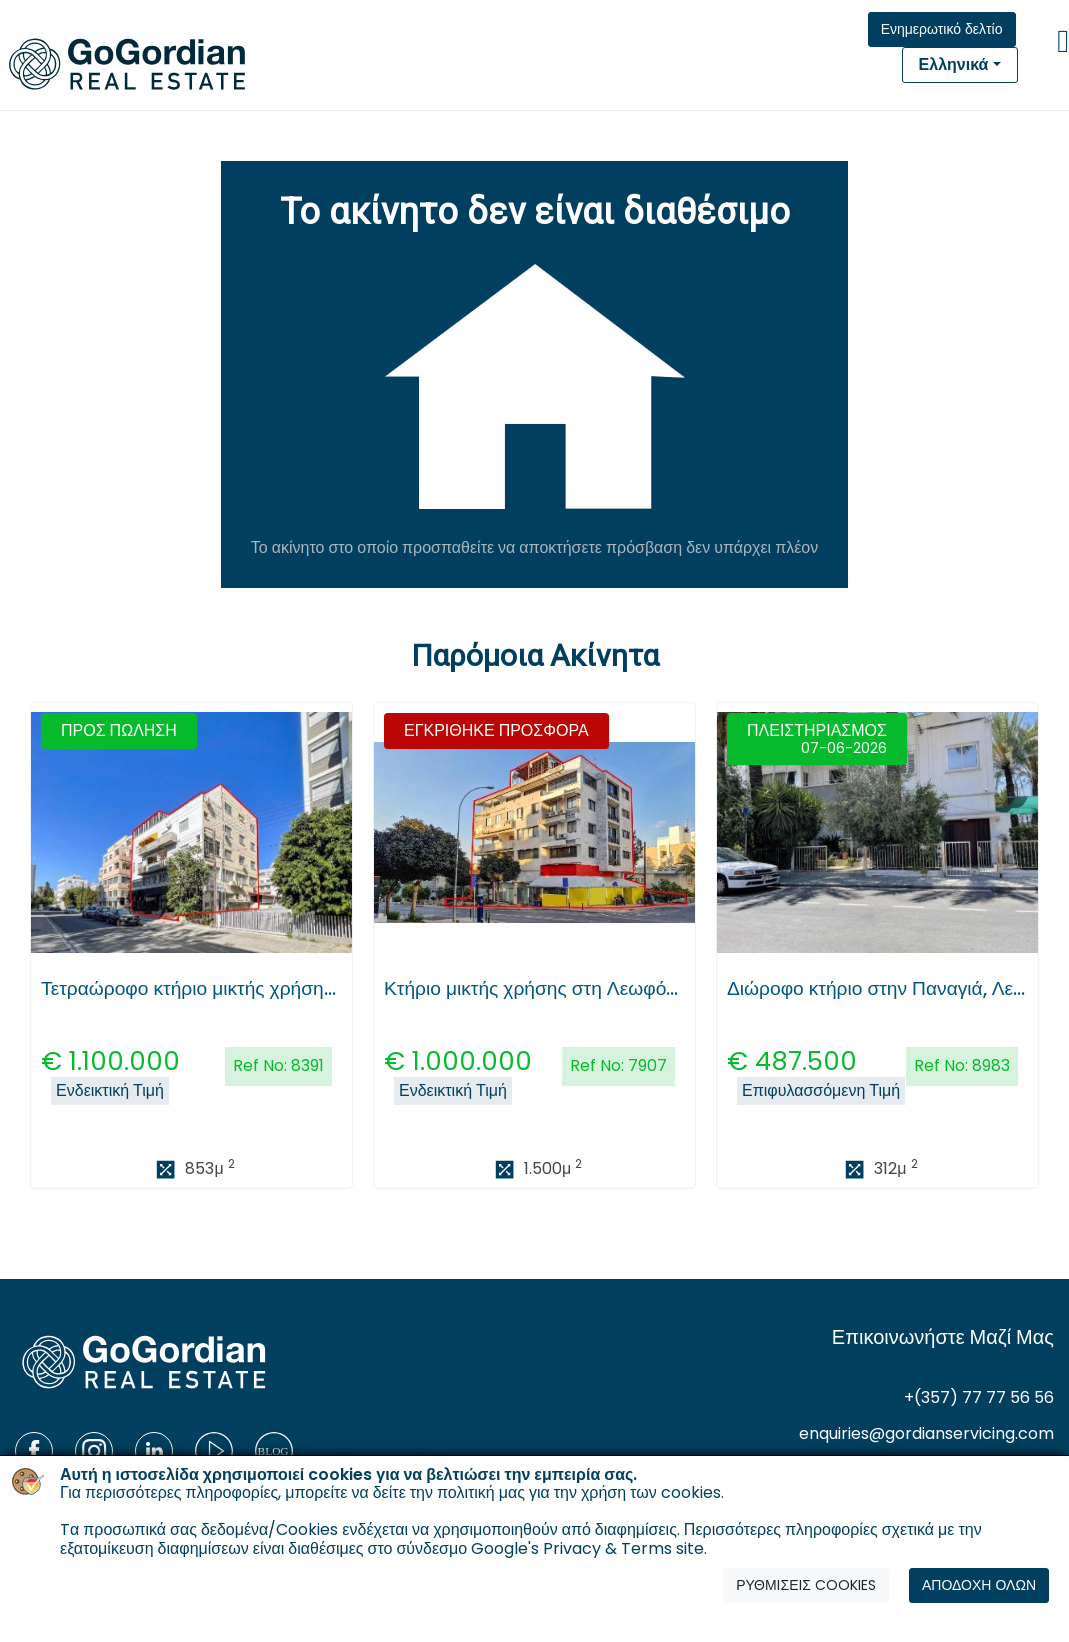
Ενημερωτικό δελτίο (942, 29)
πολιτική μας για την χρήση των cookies (579, 1492)
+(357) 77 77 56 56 (979, 1397)
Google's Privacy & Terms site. (589, 1548)
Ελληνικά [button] (954, 64)
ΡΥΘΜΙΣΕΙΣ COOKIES (806, 1585)
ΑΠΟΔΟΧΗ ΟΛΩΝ (979, 1585)
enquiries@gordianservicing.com (926, 1433)
